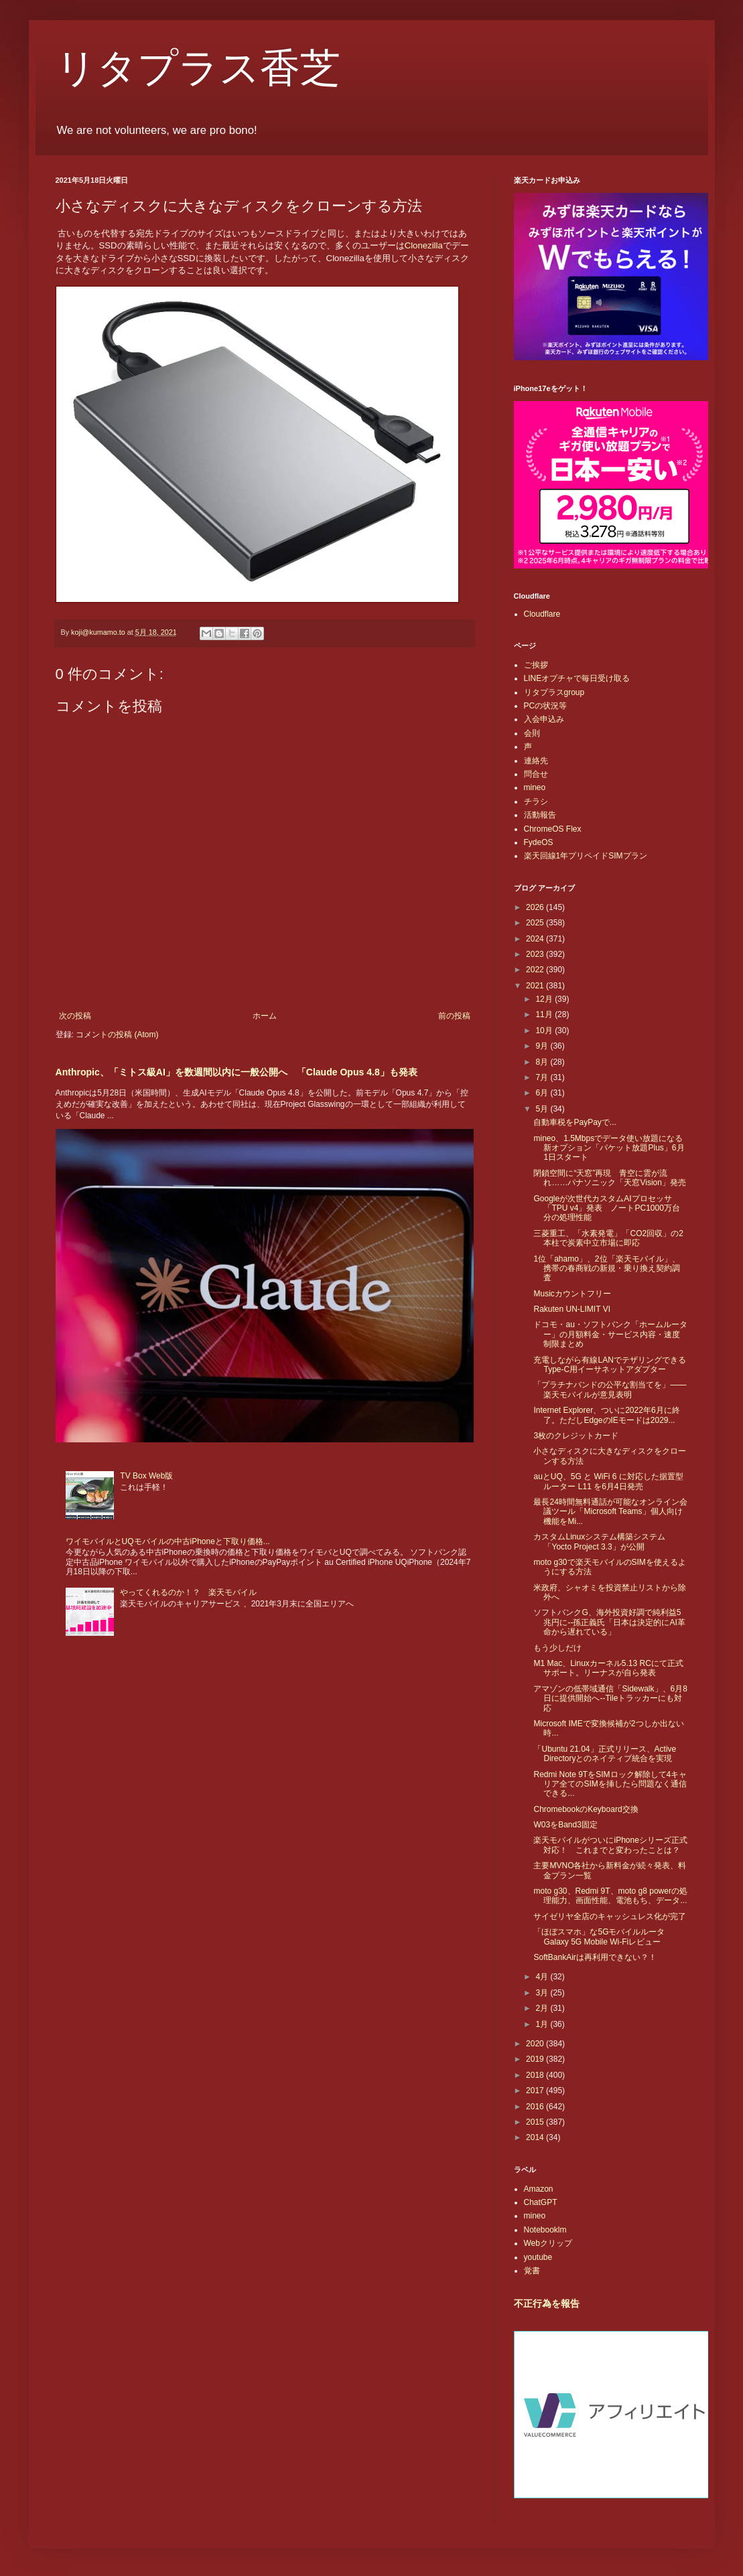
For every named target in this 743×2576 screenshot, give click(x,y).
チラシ (536, 801)
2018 (536, 2075)
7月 (542, 1077)
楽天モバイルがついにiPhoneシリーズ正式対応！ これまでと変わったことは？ (610, 1844)
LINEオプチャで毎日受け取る (577, 678)
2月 (542, 2008)
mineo (535, 787)
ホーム (265, 1015)
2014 (536, 2137)
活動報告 (540, 815)
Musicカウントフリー (571, 1293)
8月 (542, 1062)
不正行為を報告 (547, 2303)
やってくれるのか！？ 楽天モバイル (188, 1592)
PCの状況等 (545, 705)
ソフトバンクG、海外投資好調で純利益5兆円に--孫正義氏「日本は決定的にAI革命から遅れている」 (609, 1622)
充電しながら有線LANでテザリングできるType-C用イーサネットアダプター (609, 1364)
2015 (536, 2122)
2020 (536, 2043)
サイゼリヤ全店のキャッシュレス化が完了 (609, 1916)
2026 (536, 907)
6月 (542, 1092)
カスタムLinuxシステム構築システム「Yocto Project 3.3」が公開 (599, 1541)
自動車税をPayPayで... (574, 1122)
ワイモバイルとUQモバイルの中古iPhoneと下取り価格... (168, 1541)
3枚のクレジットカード (575, 1435)
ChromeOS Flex (553, 829)
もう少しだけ (557, 1648)
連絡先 (536, 760)
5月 (542, 1109)
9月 (542, 1046)
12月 (545, 999)
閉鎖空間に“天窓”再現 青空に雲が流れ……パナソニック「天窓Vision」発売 (609, 1177)
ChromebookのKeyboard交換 (585, 1809)
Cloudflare (542, 614)
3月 (542, 1992)
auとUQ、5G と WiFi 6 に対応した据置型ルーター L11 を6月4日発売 (608, 1481)
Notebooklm (545, 2229)
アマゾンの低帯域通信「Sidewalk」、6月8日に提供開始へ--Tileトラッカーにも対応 (610, 1698)
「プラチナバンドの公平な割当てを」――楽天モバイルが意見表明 (609, 1389)
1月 (542, 2024)
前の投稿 (454, 1015)
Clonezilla (424, 245)
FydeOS (538, 842)
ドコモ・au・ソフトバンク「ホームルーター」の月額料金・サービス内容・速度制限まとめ (610, 1334)
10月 (545, 1030)
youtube (538, 2257)
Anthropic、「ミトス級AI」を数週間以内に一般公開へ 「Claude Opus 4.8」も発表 (236, 1072)
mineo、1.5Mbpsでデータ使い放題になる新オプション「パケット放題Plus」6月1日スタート (608, 1148)
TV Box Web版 (146, 1476)
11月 (545, 1014)
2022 (536, 969)
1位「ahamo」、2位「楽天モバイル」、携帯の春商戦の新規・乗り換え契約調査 (606, 1268)
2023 (536, 954)
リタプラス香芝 (198, 68)
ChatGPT (540, 2202)
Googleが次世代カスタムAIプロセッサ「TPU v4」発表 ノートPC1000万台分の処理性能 (606, 1208)
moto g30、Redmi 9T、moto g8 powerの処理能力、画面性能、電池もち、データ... (610, 1895)
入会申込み (544, 719)
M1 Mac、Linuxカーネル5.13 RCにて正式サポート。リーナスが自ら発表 (608, 1668)
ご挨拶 (536, 665)
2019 (536, 2059)
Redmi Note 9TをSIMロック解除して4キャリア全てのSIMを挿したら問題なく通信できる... (610, 1784)
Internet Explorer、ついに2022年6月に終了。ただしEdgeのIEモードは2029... (606, 1415)
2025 (536, 922)
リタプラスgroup (554, 692)
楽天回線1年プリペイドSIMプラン (585, 855)
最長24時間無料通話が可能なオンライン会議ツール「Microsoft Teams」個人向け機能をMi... (610, 1511)
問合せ (536, 774)
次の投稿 (75, 1015)
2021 (536, 985)
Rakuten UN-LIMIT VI (571, 1309)
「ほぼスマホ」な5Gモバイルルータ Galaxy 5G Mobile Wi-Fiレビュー (599, 1936)
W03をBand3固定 (565, 1824)
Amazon (538, 2189)
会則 (532, 733)
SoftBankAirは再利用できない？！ (594, 1957)
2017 (536, 2090)
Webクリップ (548, 2243)
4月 (542, 1976)
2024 (536, 938)
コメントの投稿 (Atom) (117, 1034)
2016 (536, 2106)
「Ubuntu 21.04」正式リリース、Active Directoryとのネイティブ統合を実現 (604, 1753)
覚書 (532, 2270)
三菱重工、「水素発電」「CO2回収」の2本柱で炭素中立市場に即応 (608, 1238)
